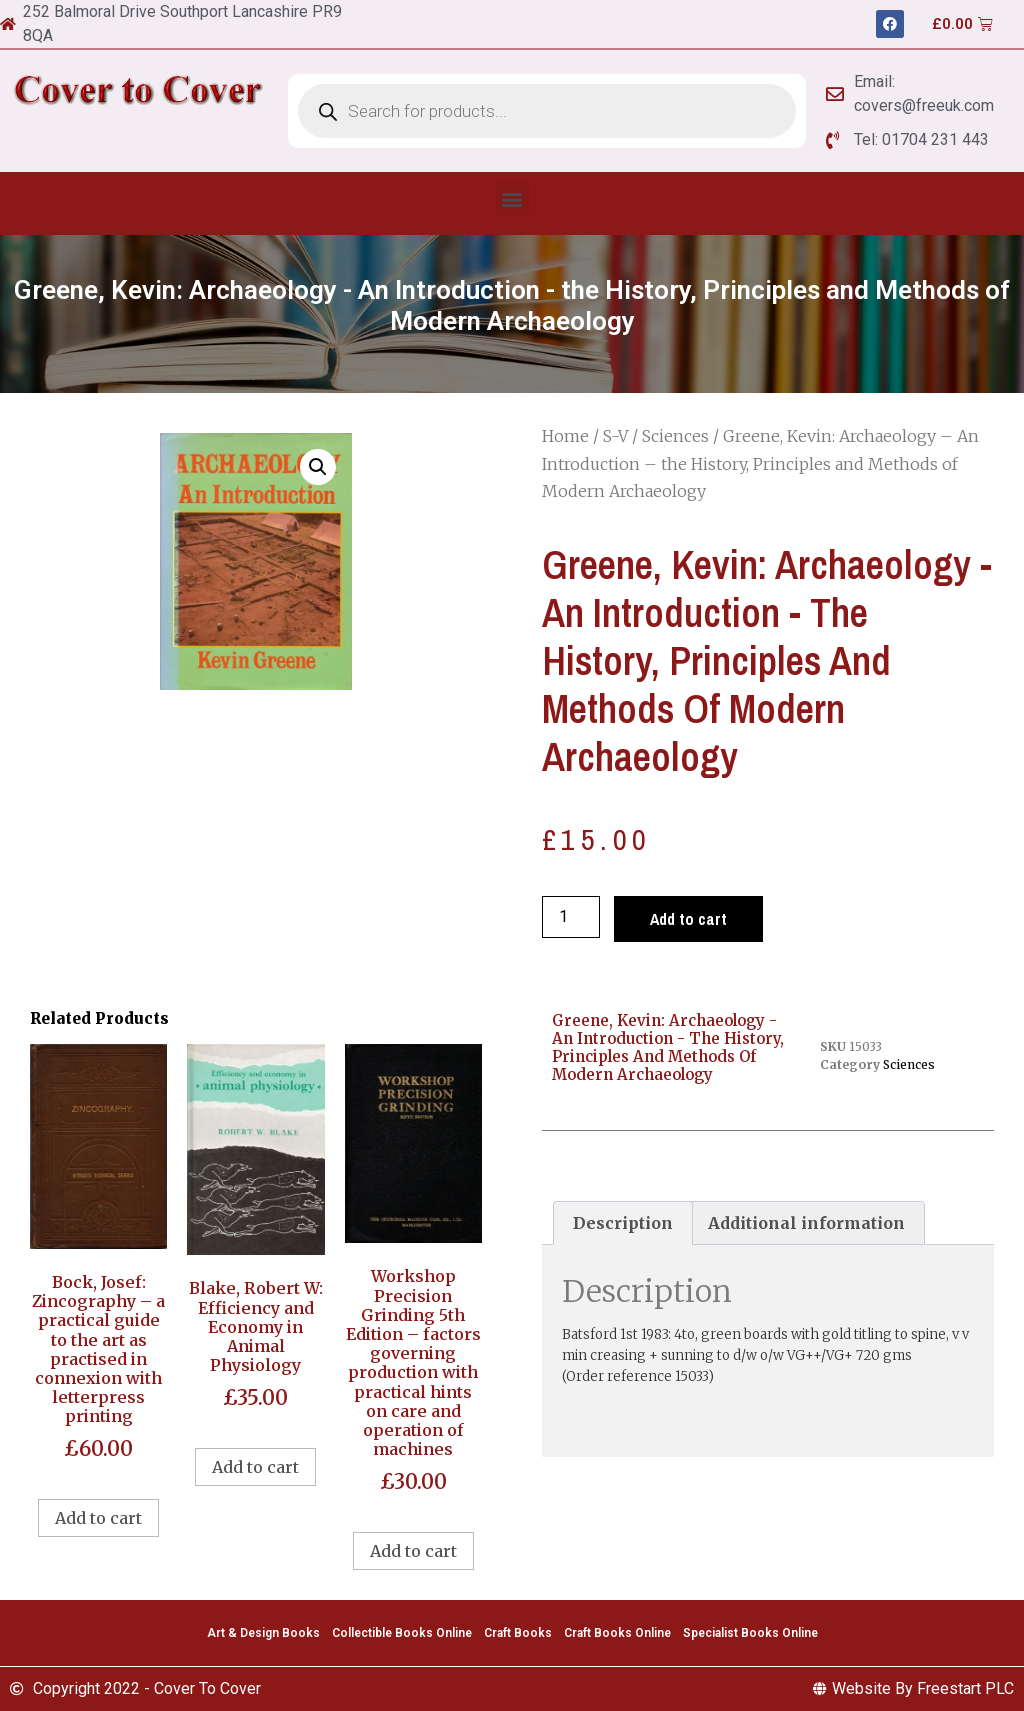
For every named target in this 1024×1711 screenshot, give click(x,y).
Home (565, 436)
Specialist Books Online (750, 1633)
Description (623, 1223)
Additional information (806, 1223)
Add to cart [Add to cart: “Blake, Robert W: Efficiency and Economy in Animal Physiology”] (255, 1467)
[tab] (623, 1223)
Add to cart (688, 919)
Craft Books (518, 1633)
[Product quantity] (571, 917)
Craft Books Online (617, 1633)
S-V (615, 436)
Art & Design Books (263, 1633)
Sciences (675, 436)
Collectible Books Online (402, 1633)
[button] (512, 198)
